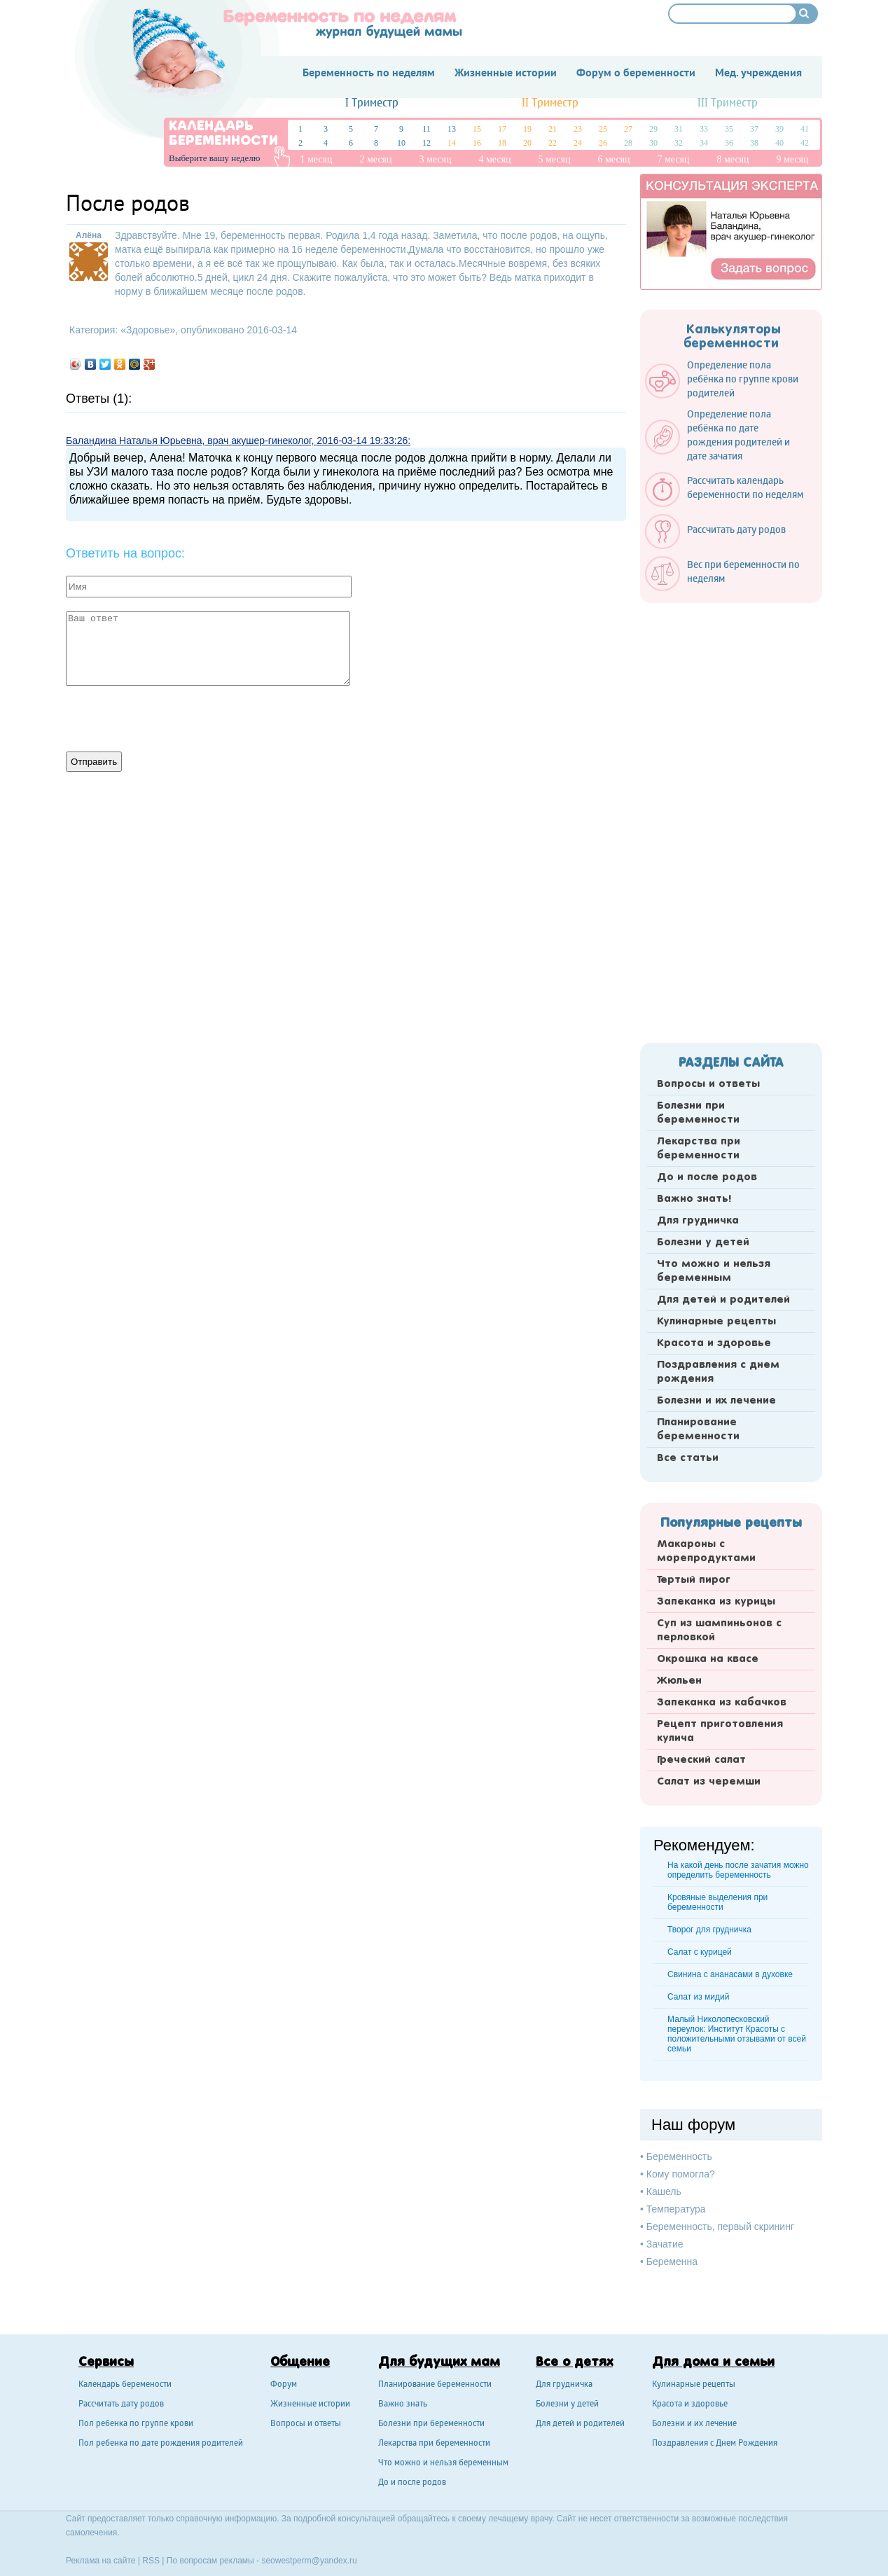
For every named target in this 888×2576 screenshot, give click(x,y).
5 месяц (554, 159)
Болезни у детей (703, 1242)
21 (552, 129)
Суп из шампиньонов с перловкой (719, 1630)
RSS (151, 2560)
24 (578, 143)
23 (578, 129)
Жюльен (679, 1681)
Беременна (672, 2261)
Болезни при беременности (698, 1113)
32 (678, 143)
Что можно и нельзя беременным (713, 1271)
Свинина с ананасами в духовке (730, 1974)
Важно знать (402, 2405)
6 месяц (613, 159)
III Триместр (728, 103)
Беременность (679, 2156)
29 (653, 129)
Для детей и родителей (723, 1300)
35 (729, 129)
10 (401, 143)
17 (502, 129)
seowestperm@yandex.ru (308, 2560)
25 (603, 129)
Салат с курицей (699, 1952)
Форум (283, 2385)
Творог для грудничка (709, 1929)
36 (729, 143)
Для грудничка (698, 1221)
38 (754, 143)
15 (477, 129)
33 (704, 129)
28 (628, 143)
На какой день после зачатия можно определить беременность (738, 1870)
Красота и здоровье (714, 1343)
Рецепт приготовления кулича (720, 1731)
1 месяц (316, 159)
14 (452, 143)
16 (477, 143)
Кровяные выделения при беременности (717, 1902)
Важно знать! (694, 1199)
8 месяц (732, 159)
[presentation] (172, 717)
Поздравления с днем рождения (718, 1372)
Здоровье (148, 329)
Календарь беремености (125, 2385)
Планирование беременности (698, 1429)
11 (426, 129)
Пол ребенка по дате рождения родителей (160, 2444)
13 (452, 129)
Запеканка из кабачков (721, 1703)
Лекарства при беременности (698, 1149)
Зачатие (665, 2244)
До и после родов (707, 1177)
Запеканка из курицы (716, 1602)
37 (754, 129)
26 (603, 143)
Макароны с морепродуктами (706, 1551)
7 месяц (673, 159)
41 (804, 129)
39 (779, 129)
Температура (676, 2209)
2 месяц (375, 159)
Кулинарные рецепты (716, 1322)
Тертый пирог (693, 1580)
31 (678, 129)
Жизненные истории (310, 2405)
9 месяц (792, 159)
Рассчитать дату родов (121, 2405)
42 (804, 143)
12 (426, 143)
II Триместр (550, 103)
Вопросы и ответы (708, 1084)
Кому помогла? (680, 2174)
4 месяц (494, 159)
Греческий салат (701, 1760)
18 (502, 143)
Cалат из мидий (698, 1997)
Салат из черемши (709, 1782)
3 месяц (435, 159)
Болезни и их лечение (716, 1401)
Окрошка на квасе (707, 1659)
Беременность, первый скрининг (720, 2226)
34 (704, 143)
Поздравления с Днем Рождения (714, 2444)
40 (779, 143)
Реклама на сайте (101, 2560)
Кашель (663, 2191)
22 (552, 143)
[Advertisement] (731, 819)
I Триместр (371, 103)
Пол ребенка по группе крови (135, 2424)
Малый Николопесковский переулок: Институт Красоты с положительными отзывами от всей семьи (736, 2034)
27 (628, 129)
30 (653, 143)
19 (527, 129)
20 (527, 143)
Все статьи (688, 1458)
